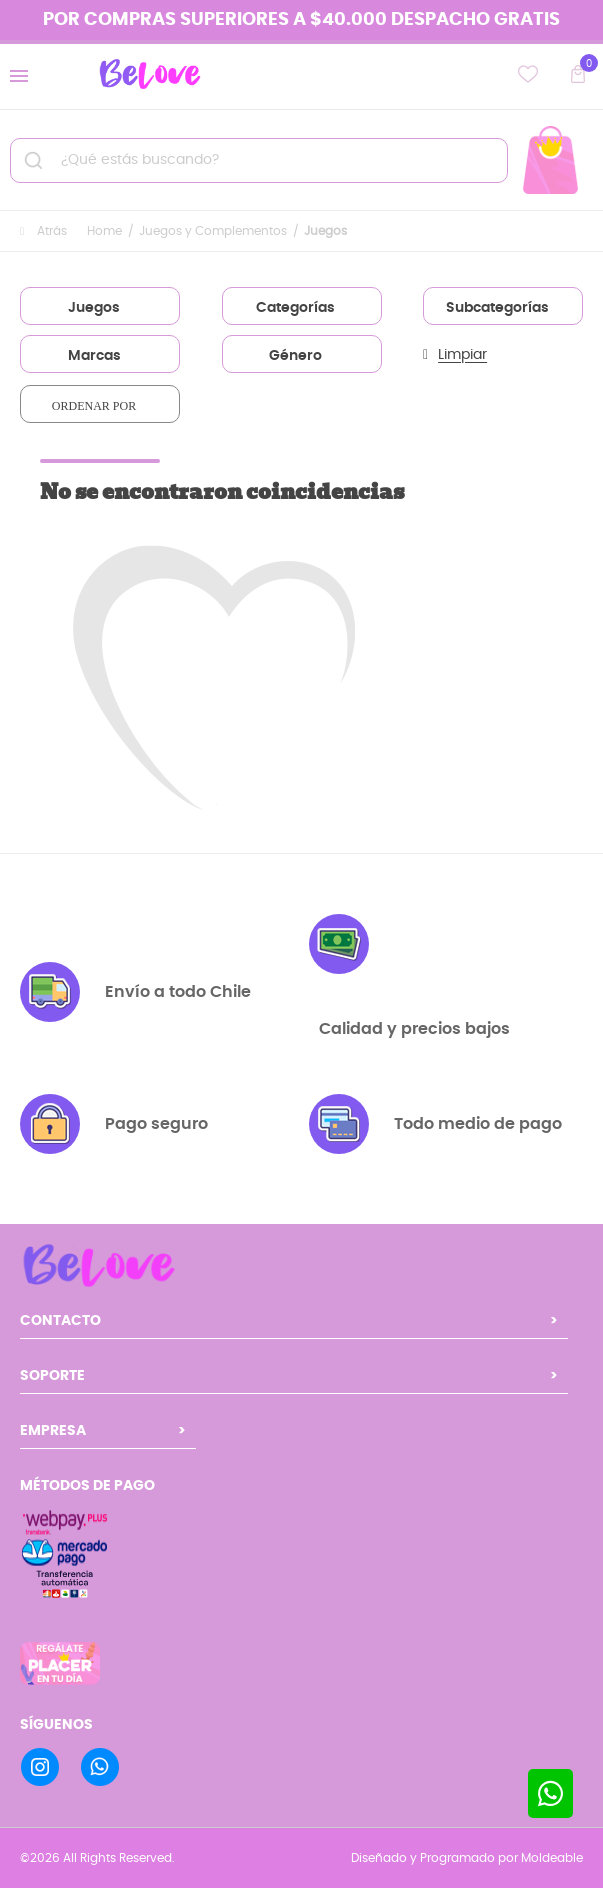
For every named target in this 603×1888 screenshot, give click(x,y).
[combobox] (100, 306)
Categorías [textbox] (295, 308)
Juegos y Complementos (213, 231)
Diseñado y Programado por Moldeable (467, 1858)
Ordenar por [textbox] (94, 406)
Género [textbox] (295, 356)
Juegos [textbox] (94, 308)
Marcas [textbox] (94, 356)
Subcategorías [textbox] (497, 308)
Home (104, 231)
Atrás (43, 231)
